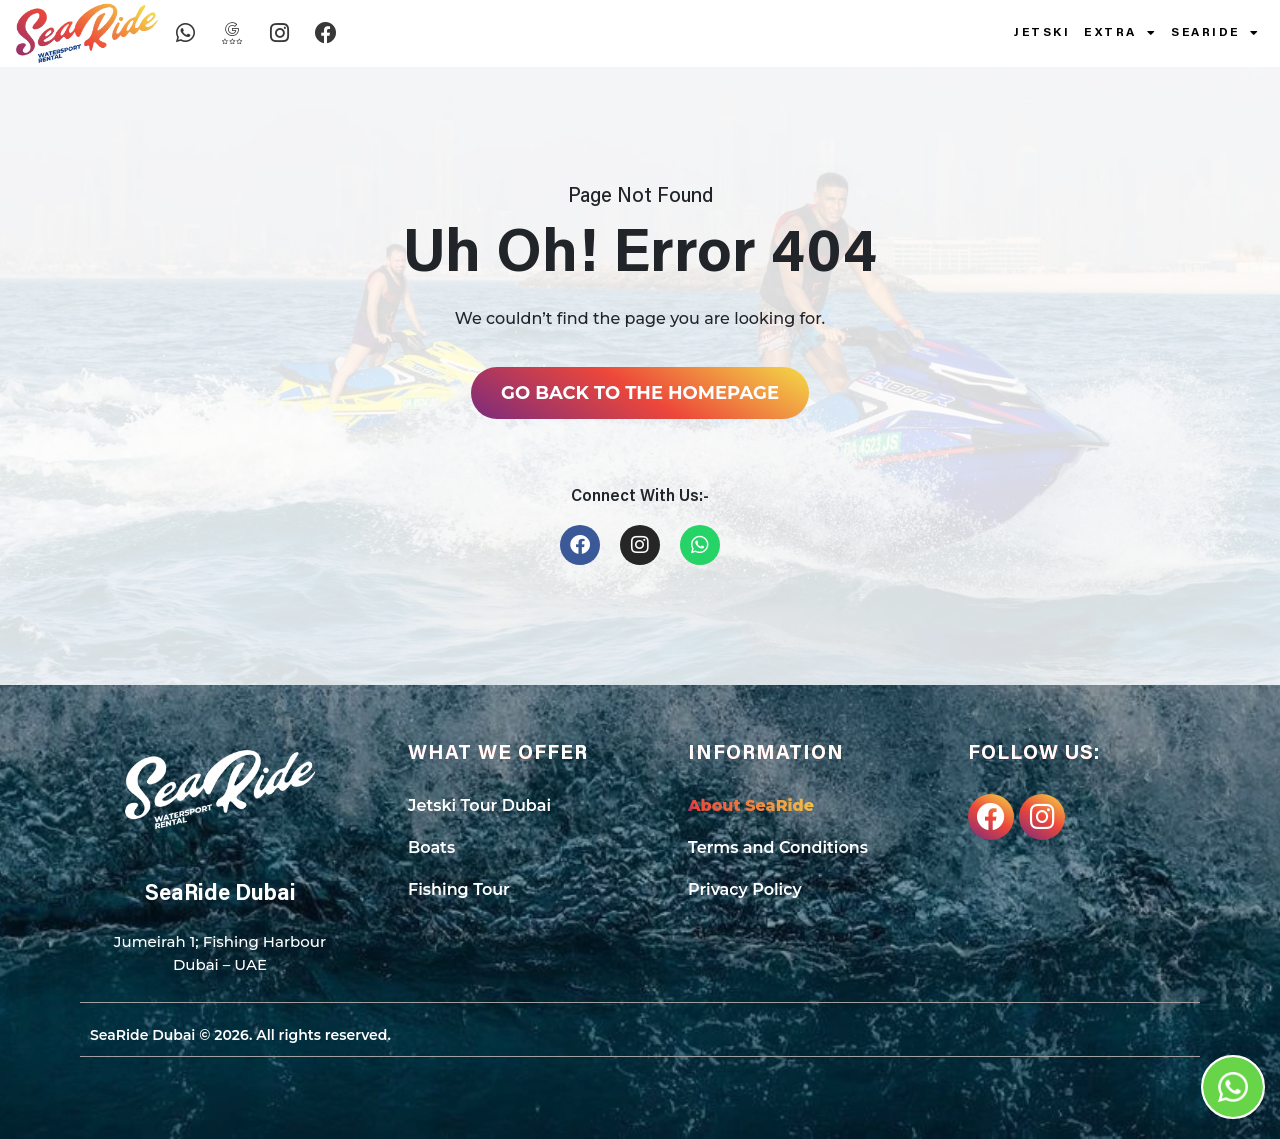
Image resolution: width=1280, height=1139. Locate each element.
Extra (1120, 33)
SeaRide (1215, 33)
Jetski (1042, 33)
